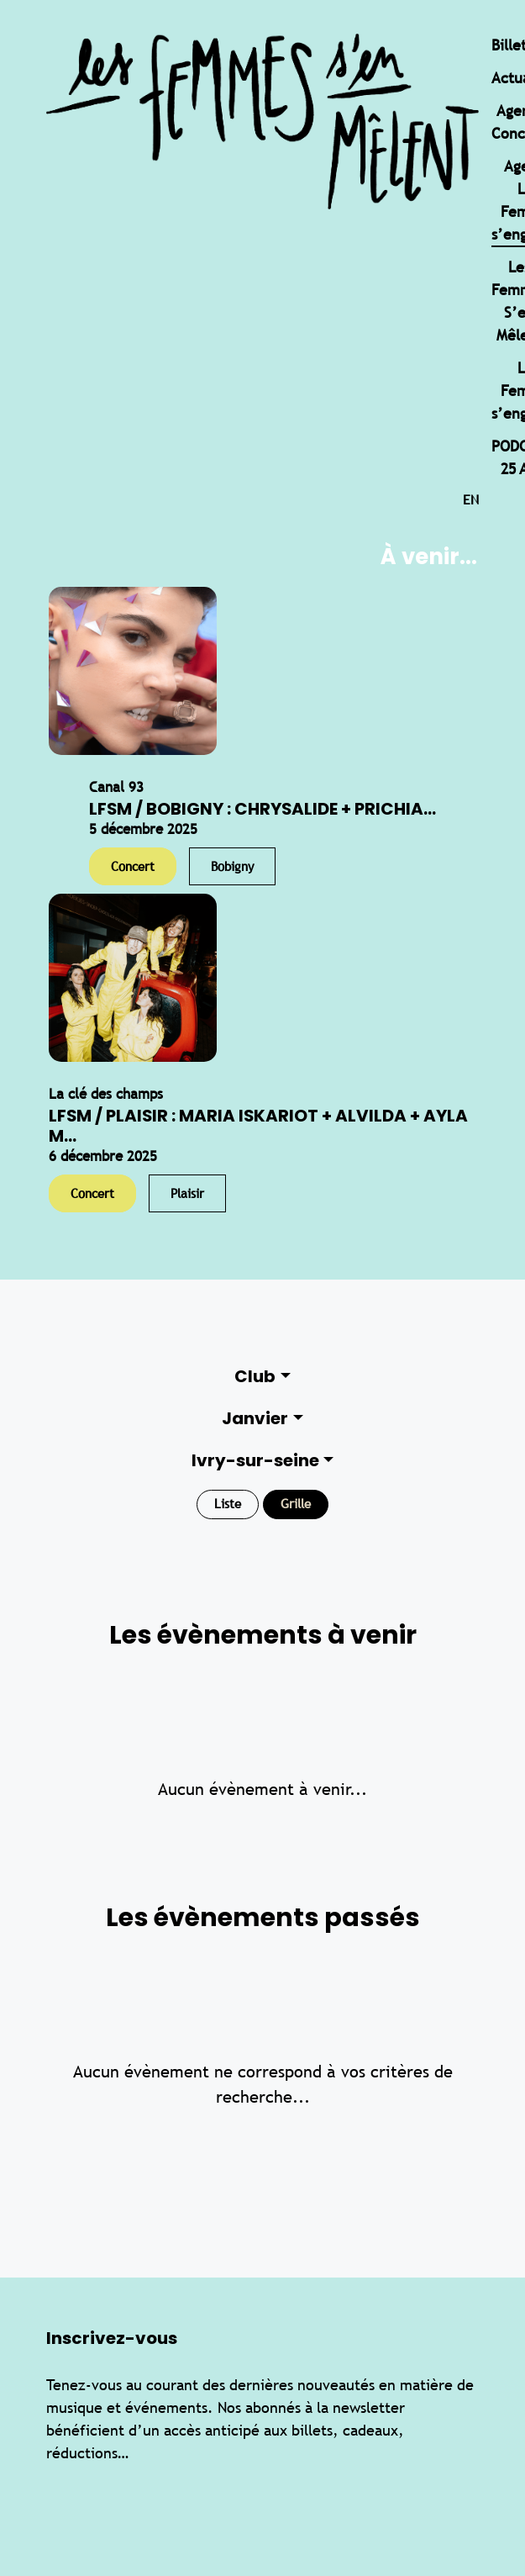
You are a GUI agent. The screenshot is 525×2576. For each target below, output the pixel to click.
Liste (227, 1504)
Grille (296, 1504)
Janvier (255, 1418)
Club (255, 1376)
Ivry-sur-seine (255, 1460)
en (471, 500)
